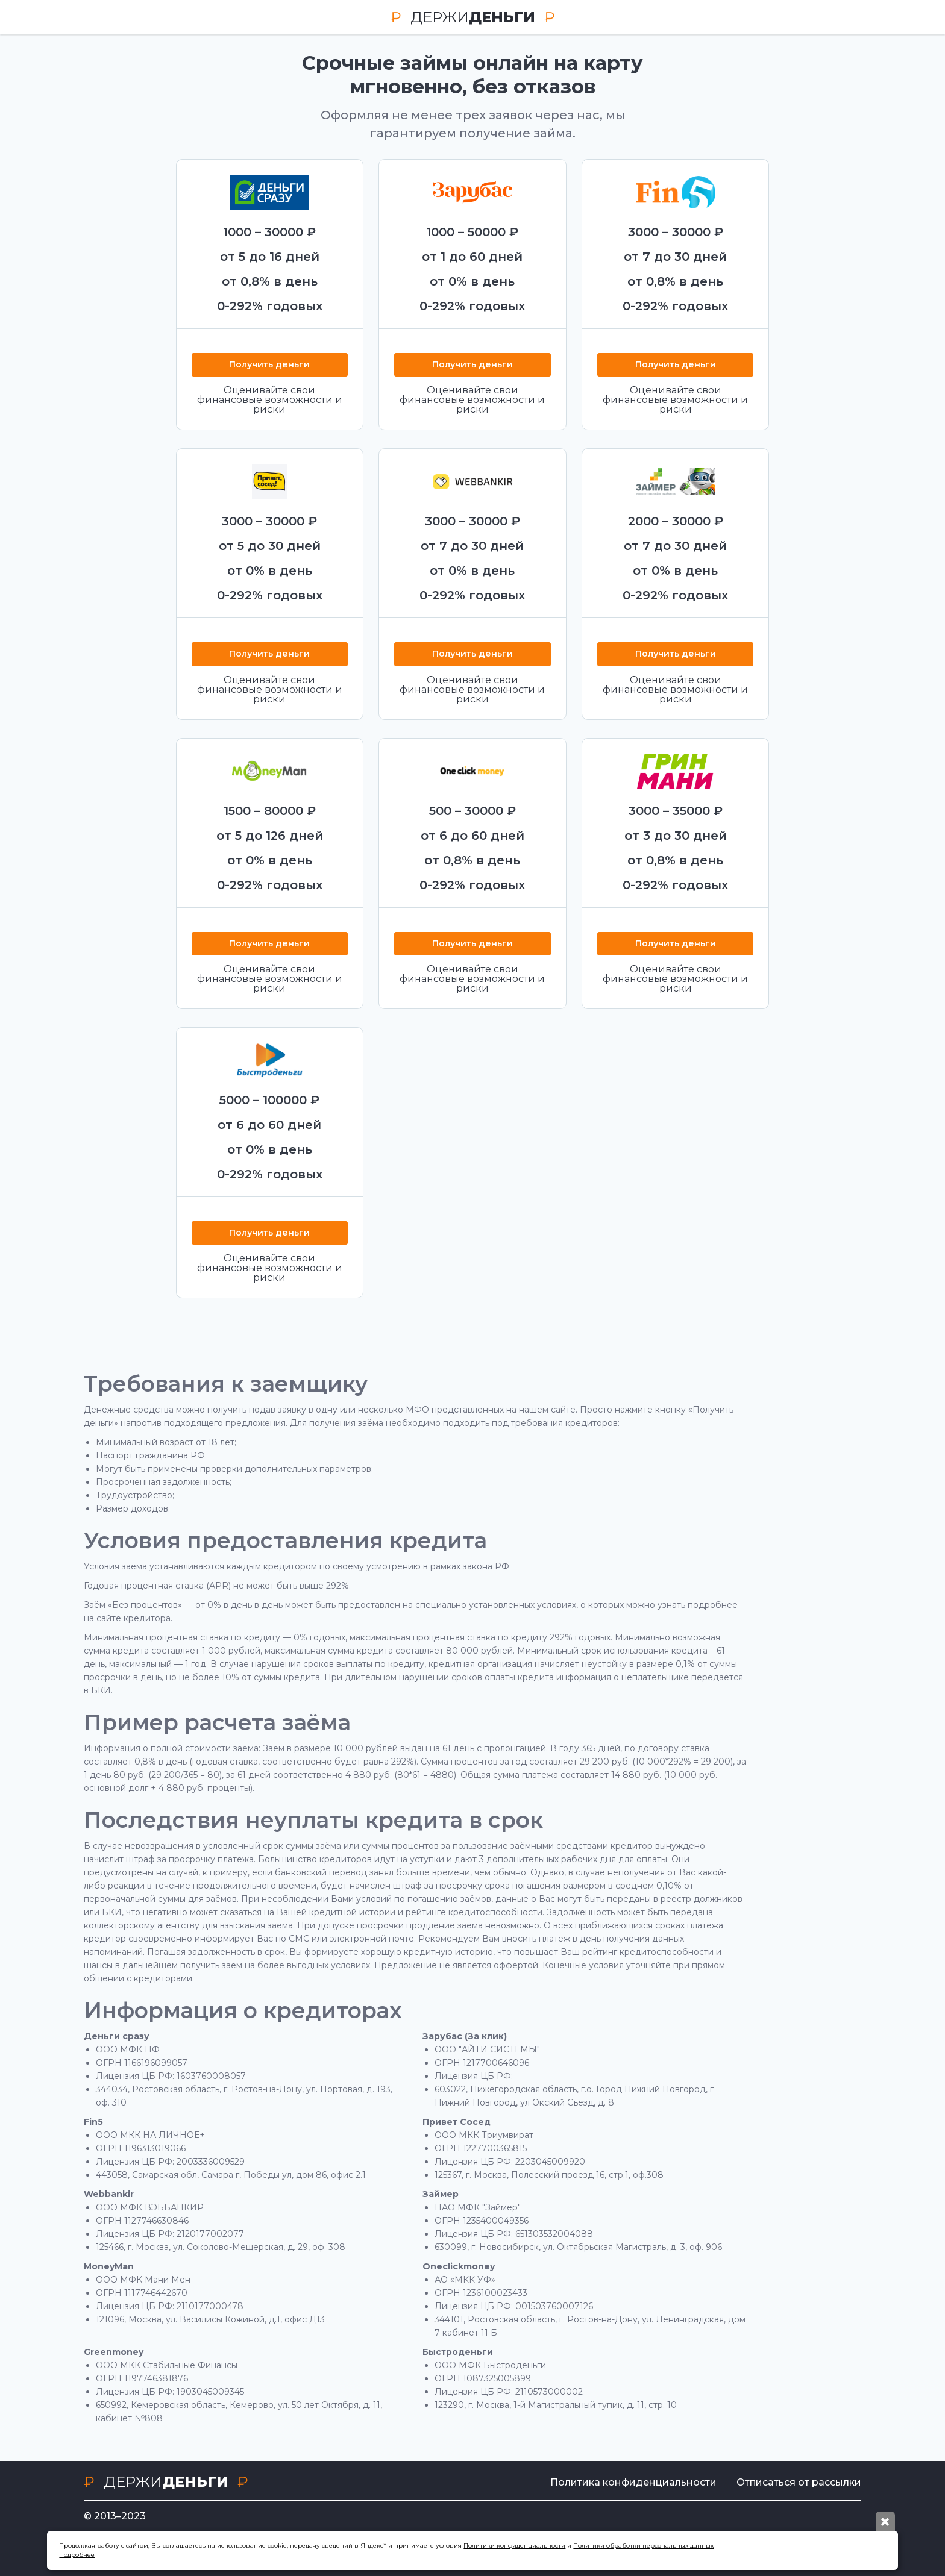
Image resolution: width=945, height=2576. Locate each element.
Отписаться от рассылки (798, 2481)
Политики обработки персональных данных (643, 2545)
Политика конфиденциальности (626, 2481)
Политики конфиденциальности (514, 2545)
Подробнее (77, 2555)
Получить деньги (269, 364)
